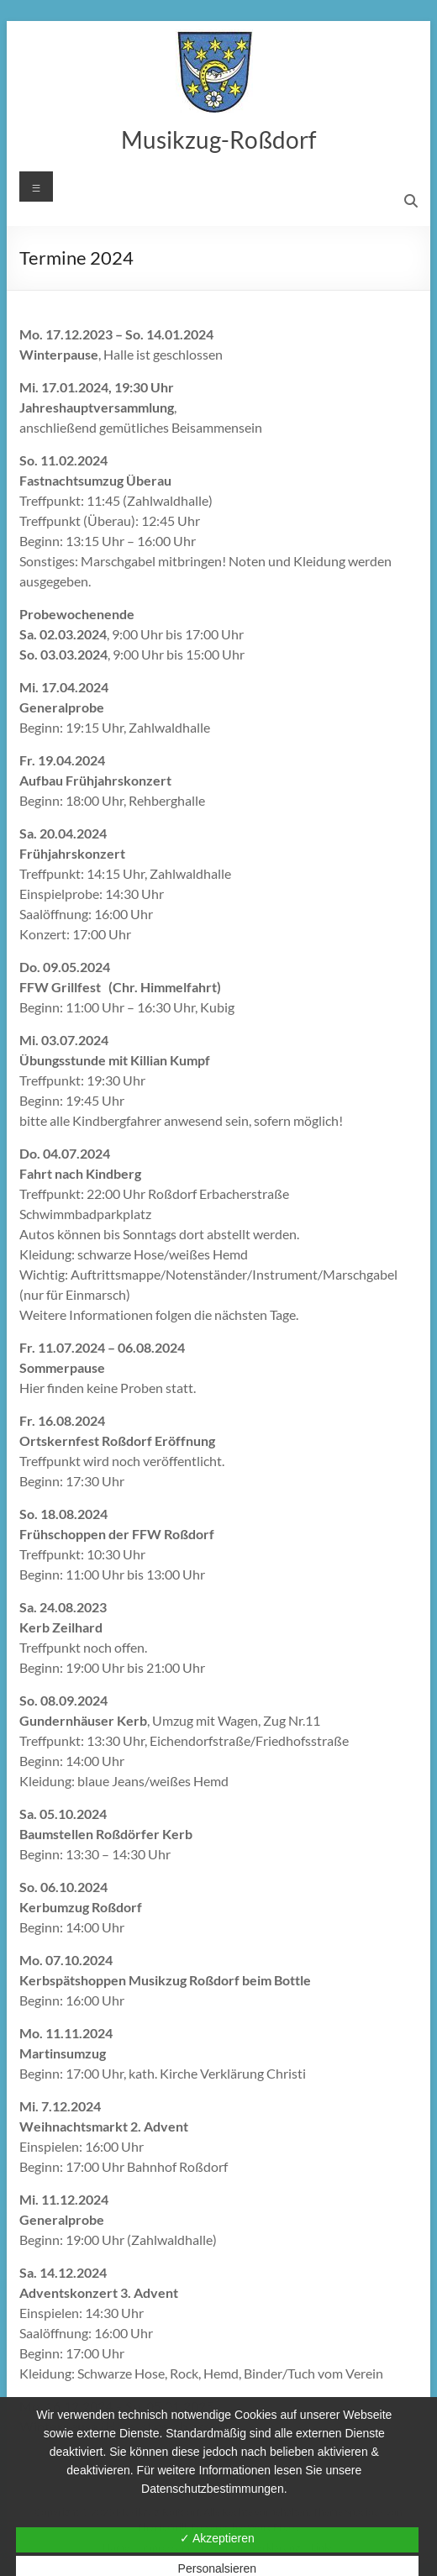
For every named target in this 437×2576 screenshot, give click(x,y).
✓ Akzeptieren (217, 2538)
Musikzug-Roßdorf (218, 139)
